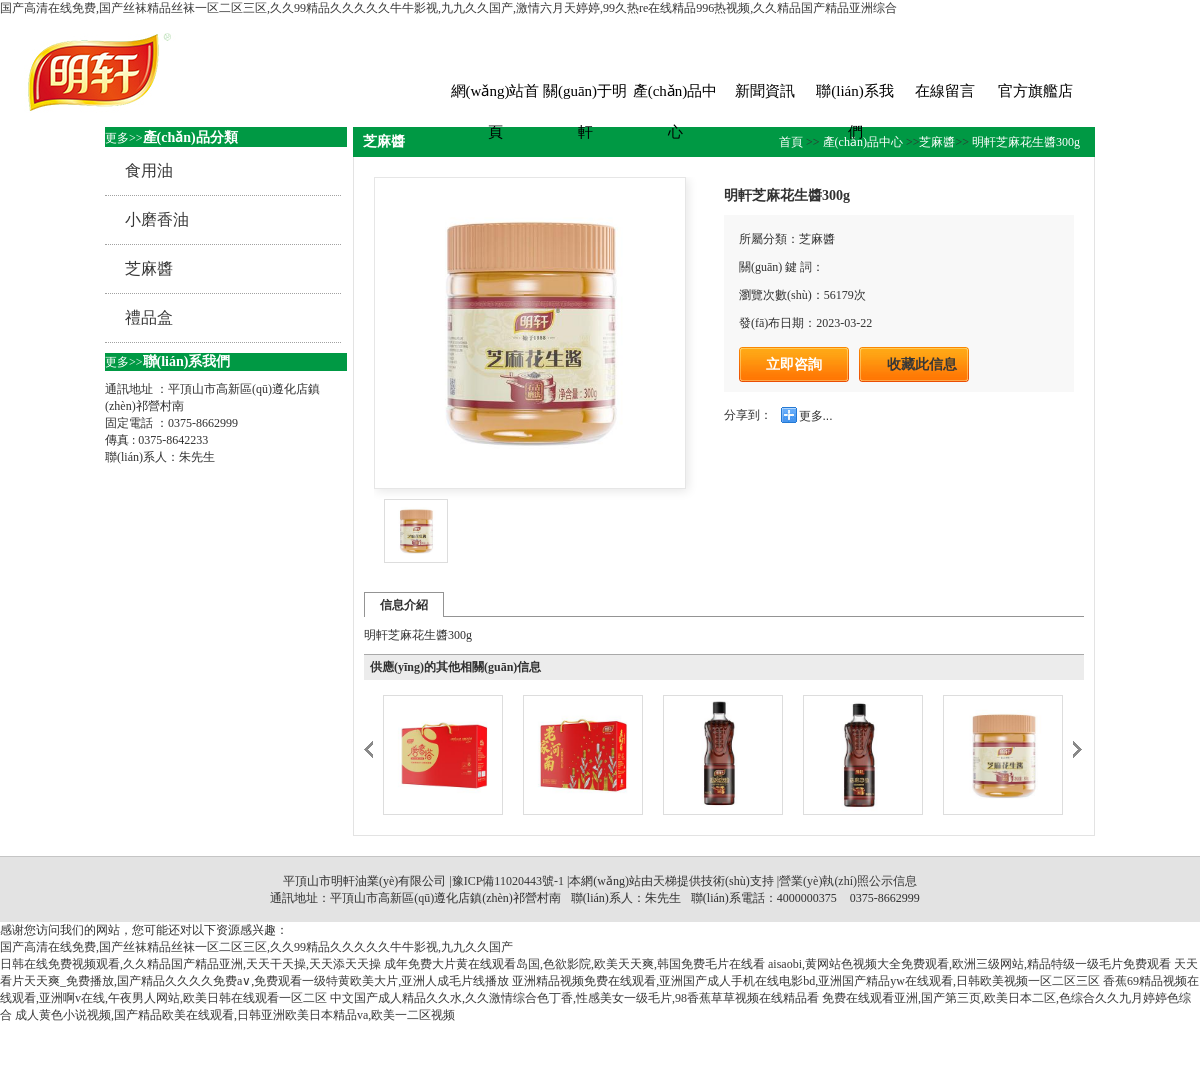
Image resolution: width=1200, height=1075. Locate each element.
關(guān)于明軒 (585, 97)
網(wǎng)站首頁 (495, 97)
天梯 (665, 881)
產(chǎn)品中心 (675, 97)
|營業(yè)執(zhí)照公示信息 (845, 881)
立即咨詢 (794, 364)
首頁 (792, 142)
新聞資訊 (765, 91)
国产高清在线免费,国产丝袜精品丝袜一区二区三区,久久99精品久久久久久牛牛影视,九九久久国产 (256, 947)
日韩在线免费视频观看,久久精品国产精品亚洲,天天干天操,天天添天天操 (190, 964)
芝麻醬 (937, 142)
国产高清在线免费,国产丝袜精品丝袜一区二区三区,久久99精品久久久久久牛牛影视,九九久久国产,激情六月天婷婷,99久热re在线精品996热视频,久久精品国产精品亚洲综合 (448, 8)
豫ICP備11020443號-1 (508, 881)
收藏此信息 (922, 364)
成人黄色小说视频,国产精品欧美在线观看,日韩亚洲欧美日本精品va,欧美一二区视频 (235, 1015)
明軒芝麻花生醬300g (1024, 142)
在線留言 (945, 91)
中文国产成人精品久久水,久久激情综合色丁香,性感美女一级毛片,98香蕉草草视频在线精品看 (574, 998)
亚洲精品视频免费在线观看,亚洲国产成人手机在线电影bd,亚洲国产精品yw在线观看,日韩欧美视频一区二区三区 (806, 981)
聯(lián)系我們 (854, 97)
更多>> (124, 138)
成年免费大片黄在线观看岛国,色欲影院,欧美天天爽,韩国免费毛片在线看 (574, 964)
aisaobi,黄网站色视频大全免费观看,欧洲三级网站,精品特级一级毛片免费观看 (969, 964)
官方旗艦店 (1035, 91)
